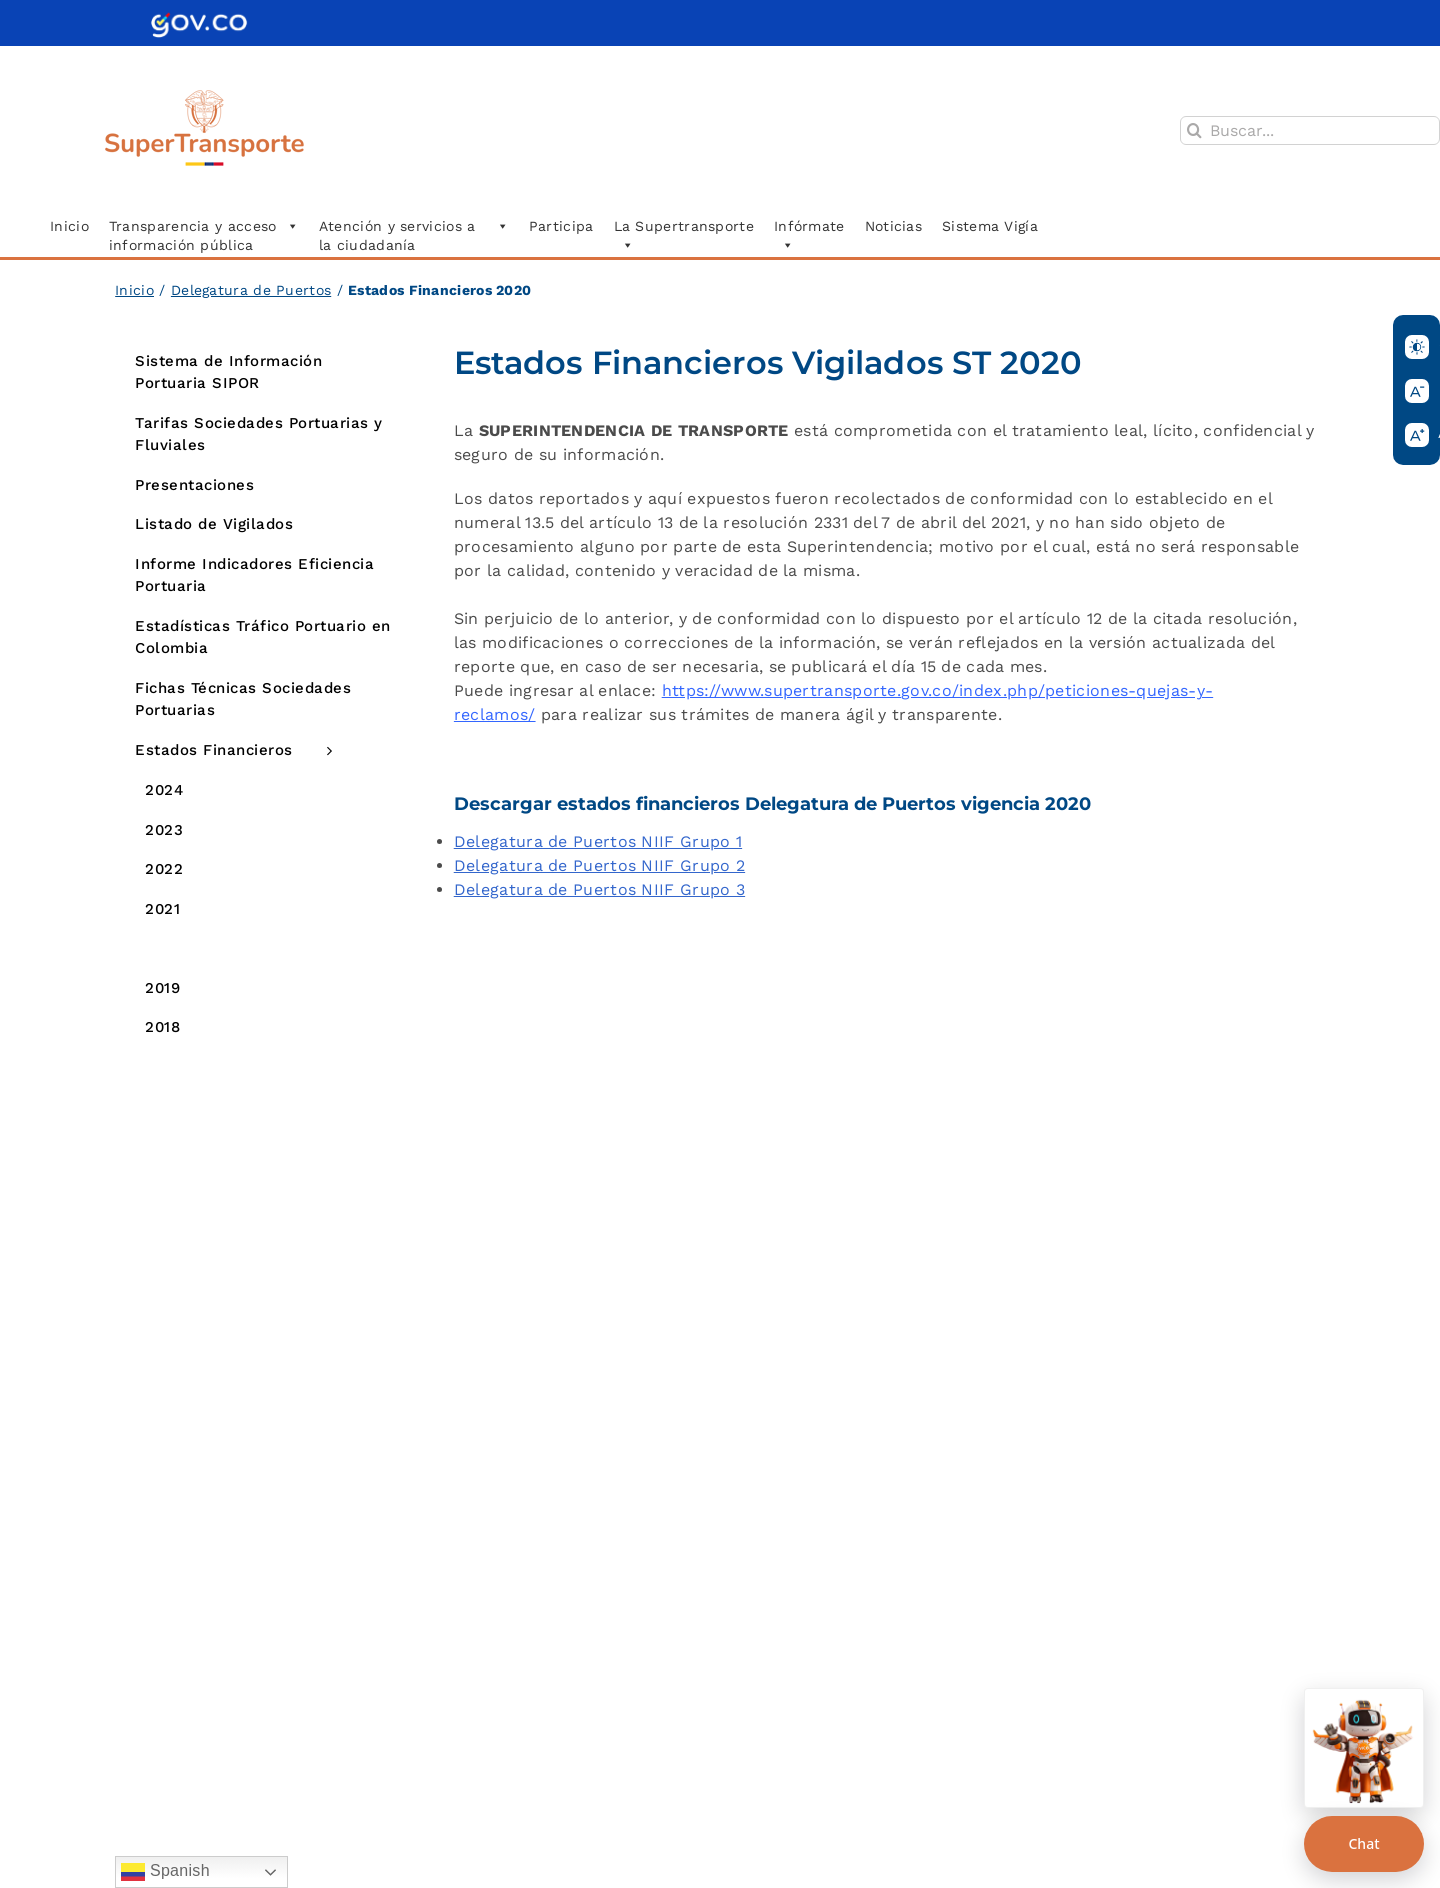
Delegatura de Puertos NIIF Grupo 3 (599, 889)
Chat (1363, 1843)
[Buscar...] (1310, 130)
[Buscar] (1194, 130)
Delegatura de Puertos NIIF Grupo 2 (599, 865)
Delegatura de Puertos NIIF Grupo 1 (598, 841)
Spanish (165, 1872)
